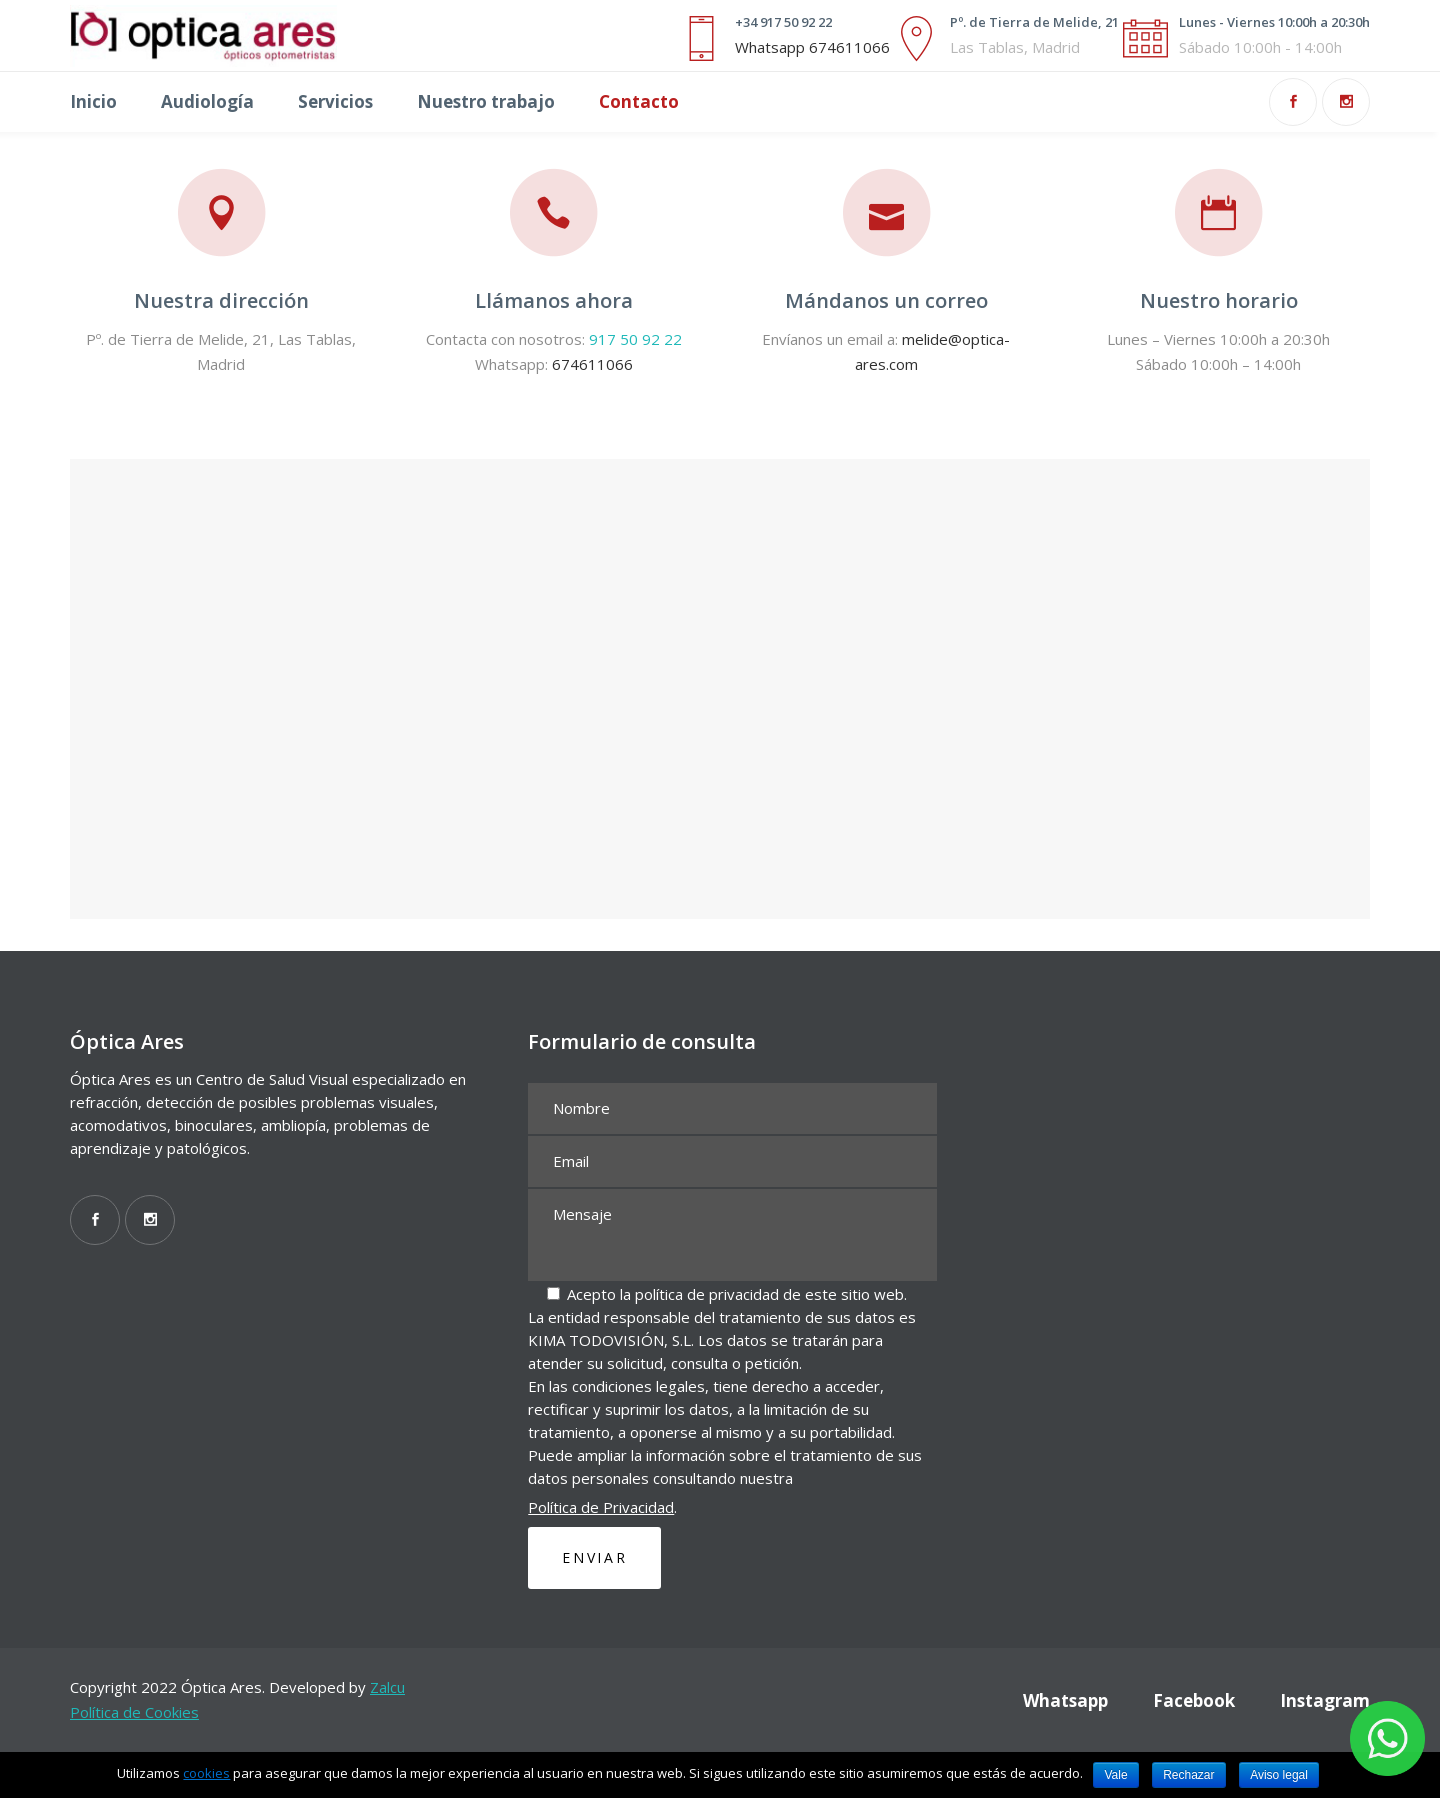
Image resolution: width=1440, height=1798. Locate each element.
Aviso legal (1279, 1775)
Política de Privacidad (601, 1507)
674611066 (592, 364)
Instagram (1325, 1700)
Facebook (1194, 1700)
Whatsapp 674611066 (812, 47)
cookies (206, 1773)
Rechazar (1188, 1775)
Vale (1115, 1775)
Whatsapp (1065, 1700)
